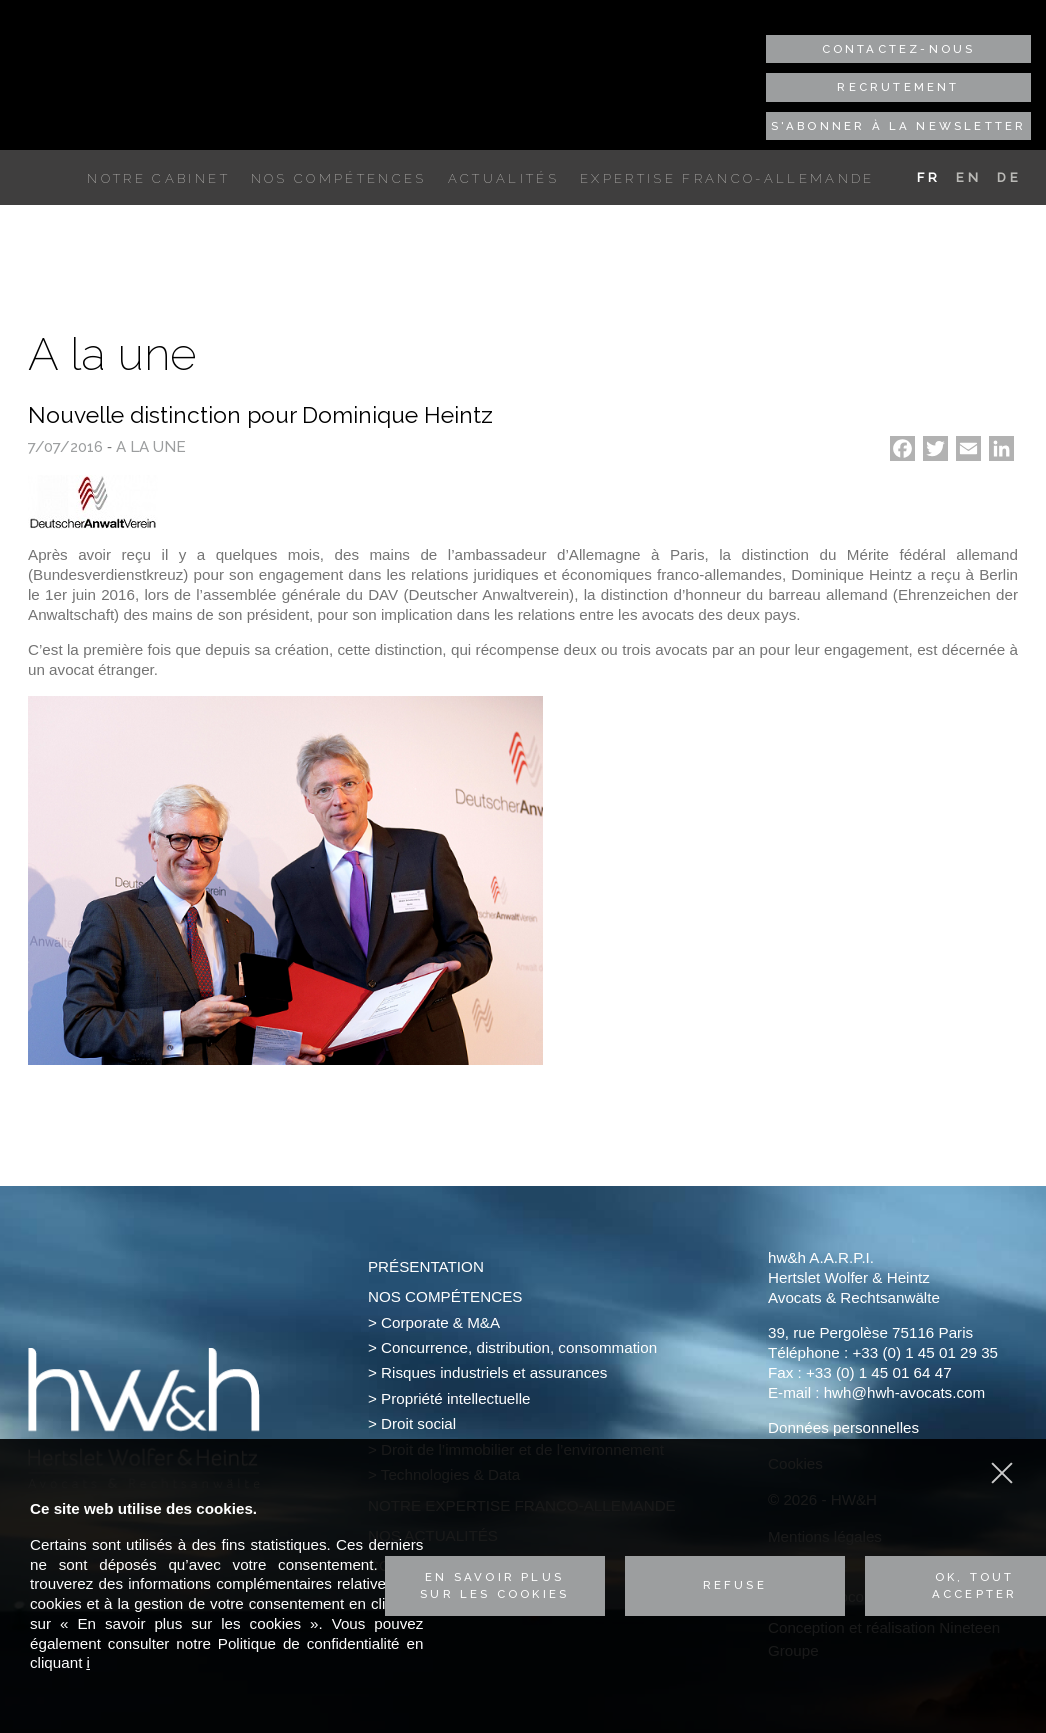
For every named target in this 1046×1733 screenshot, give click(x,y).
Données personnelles (843, 1427)
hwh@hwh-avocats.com (904, 1392)
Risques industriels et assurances (494, 1372)
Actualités (503, 178)
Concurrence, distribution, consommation (519, 1347)
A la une (151, 447)
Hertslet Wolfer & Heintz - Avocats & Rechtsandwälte (148, 63)
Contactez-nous (899, 49)
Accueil (62, 179)
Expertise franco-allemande (727, 178)
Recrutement (898, 87)
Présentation (426, 1266)
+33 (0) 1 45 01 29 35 (925, 1352)
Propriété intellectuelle (455, 1398)
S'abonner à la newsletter (899, 126)
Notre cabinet (158, 178)
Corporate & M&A (440, 1322)
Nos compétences (339, 178)
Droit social (418, 1423)
